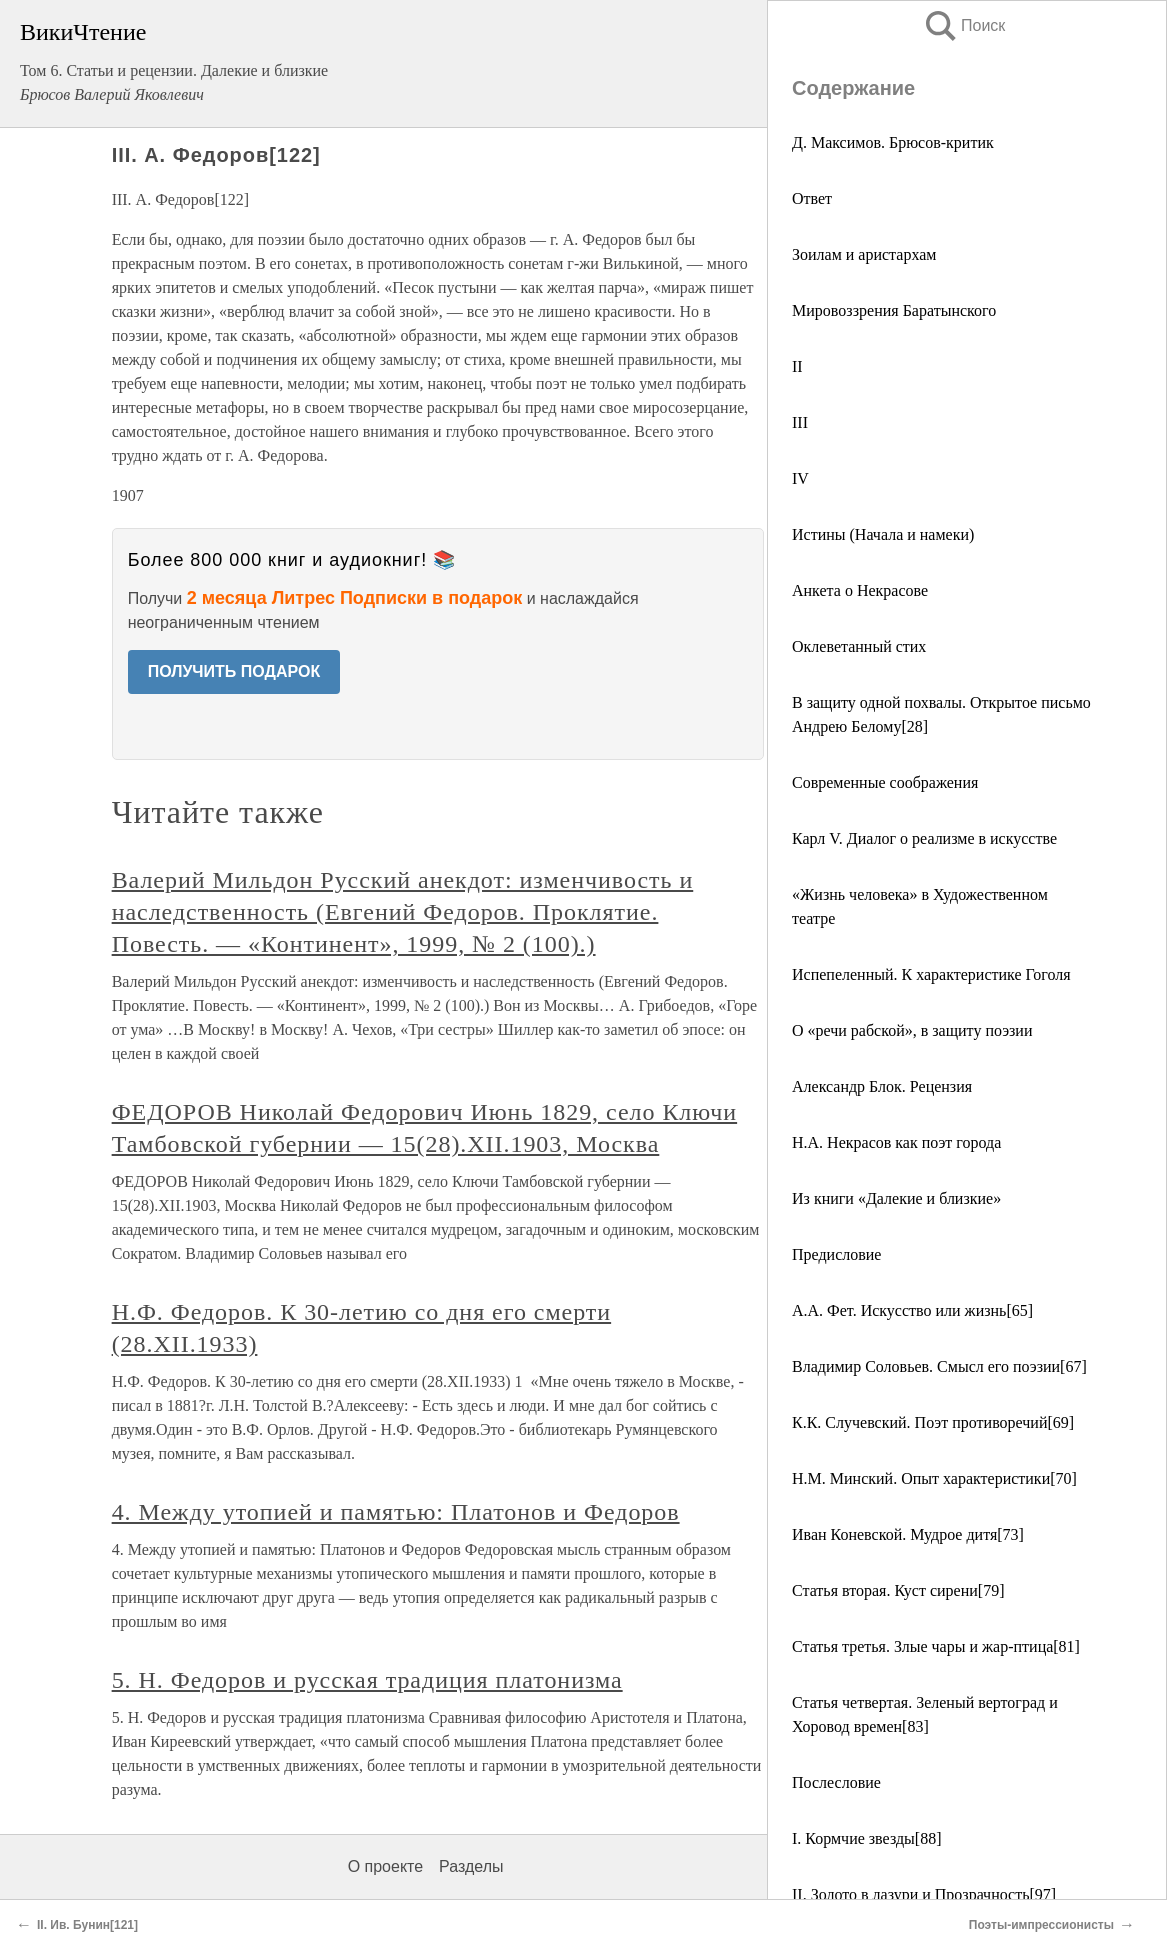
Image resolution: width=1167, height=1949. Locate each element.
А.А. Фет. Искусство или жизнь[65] (912, 1310)
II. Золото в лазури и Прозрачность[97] (924, 1894)
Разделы (471, 1866)
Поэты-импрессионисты (1041, 1925)
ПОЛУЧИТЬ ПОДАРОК (234, 671)
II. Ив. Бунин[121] (87, 1925)
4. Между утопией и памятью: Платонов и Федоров (396, 1512)
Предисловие (836, 1254)
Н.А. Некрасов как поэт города (896, 1142)
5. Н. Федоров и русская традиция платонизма (367, 1680)
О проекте (385, 1866)
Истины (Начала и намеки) (883, 534)
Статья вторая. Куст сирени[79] (898, 1590)
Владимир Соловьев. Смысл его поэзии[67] (939, 1366)
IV (800, 478)
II (797, 366)
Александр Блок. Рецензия (882, 1086)
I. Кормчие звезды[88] (866, 1838)
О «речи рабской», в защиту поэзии (912, 1030)
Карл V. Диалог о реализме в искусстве (924, 838)
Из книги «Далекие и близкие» (896, 1198)
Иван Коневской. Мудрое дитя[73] (908, 1534)
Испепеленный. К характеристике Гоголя (931, 974)
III (800, 422)
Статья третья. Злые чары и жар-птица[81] (936, 1646)
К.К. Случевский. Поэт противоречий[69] (933, 1422)
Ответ (812, 198)
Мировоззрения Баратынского (894, 310)
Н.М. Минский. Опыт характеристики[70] (934, 1478)
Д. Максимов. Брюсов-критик (893, 142)
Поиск (964, 25)
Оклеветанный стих (859, 646)
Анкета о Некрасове (860, 590)
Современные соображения (885, 782)
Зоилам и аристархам (864, 254)
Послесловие (836, 1782)
